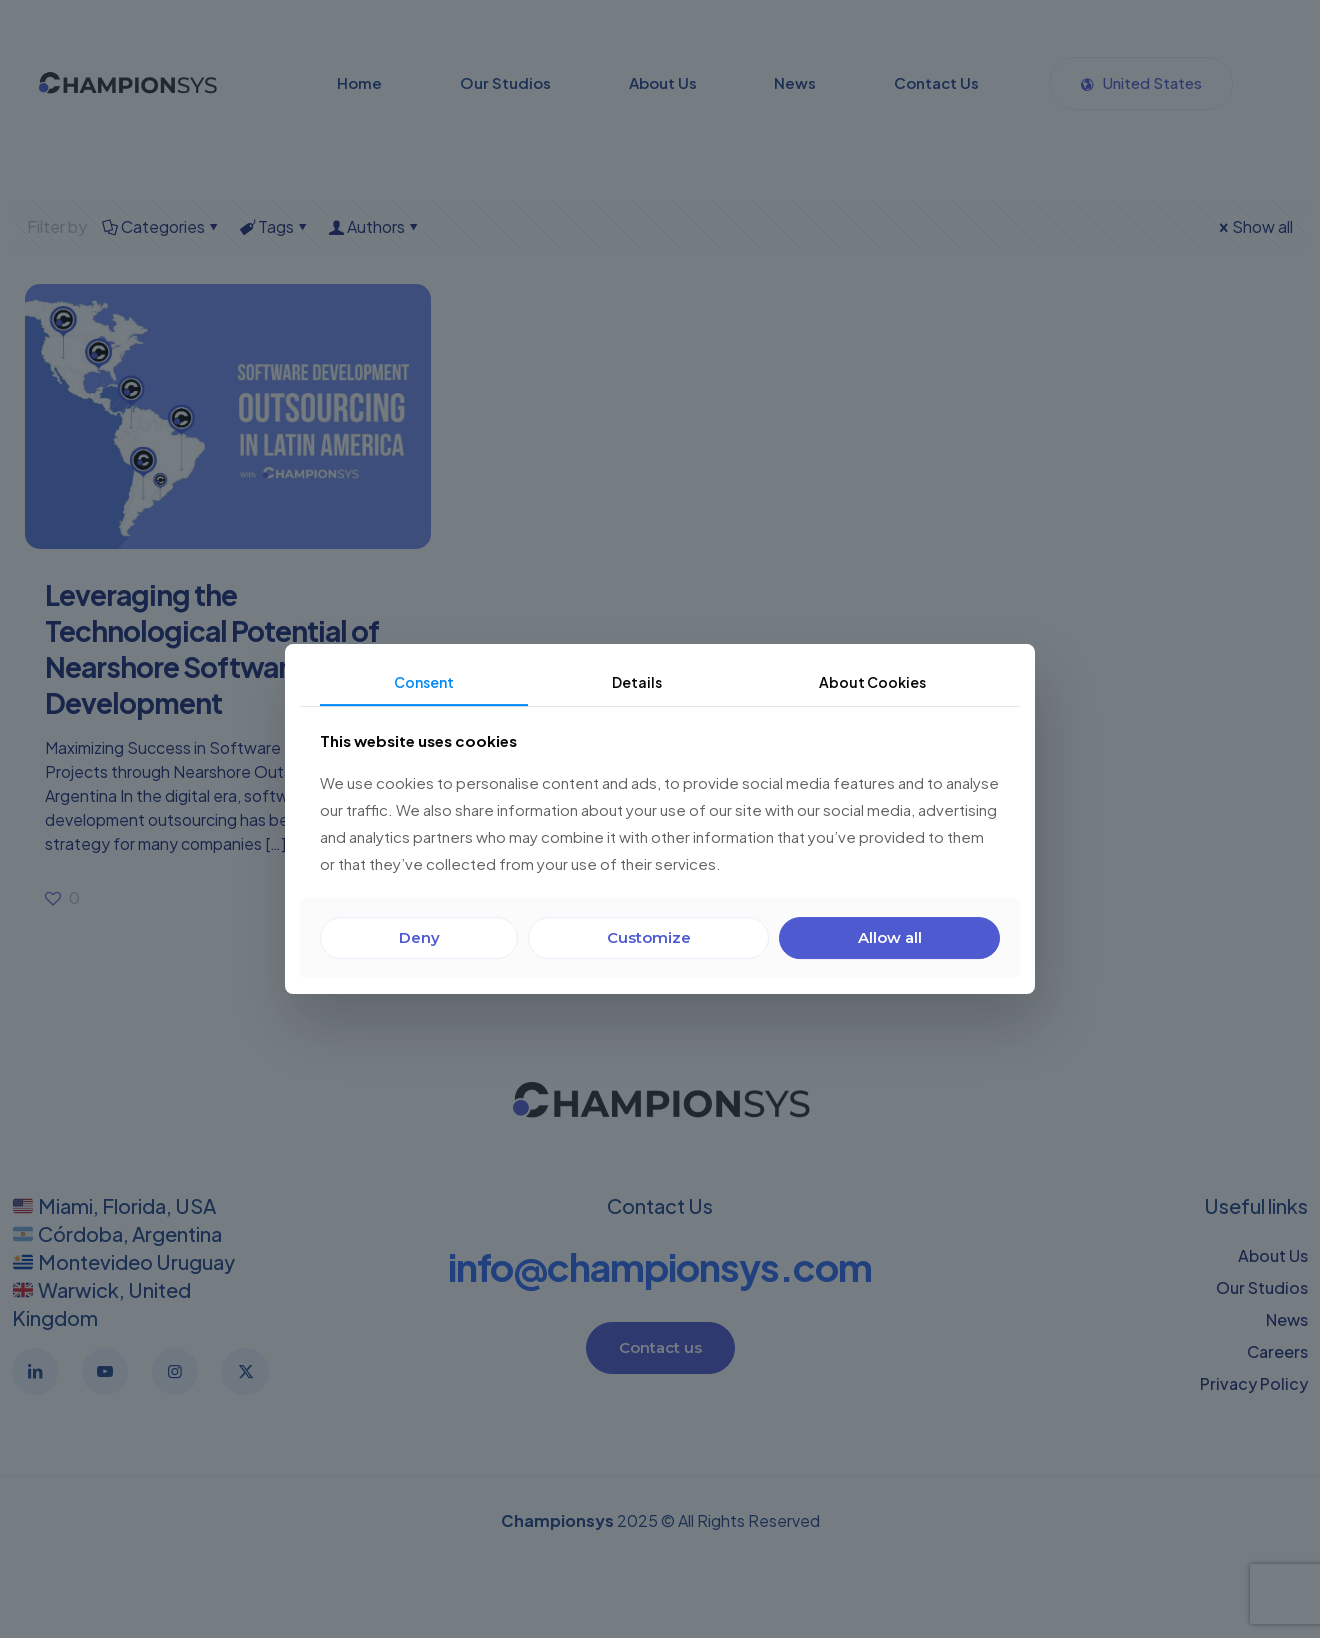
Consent (424, 682)
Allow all (890, 937)
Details (637, 682)
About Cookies (872, 682)
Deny (419, 937)
